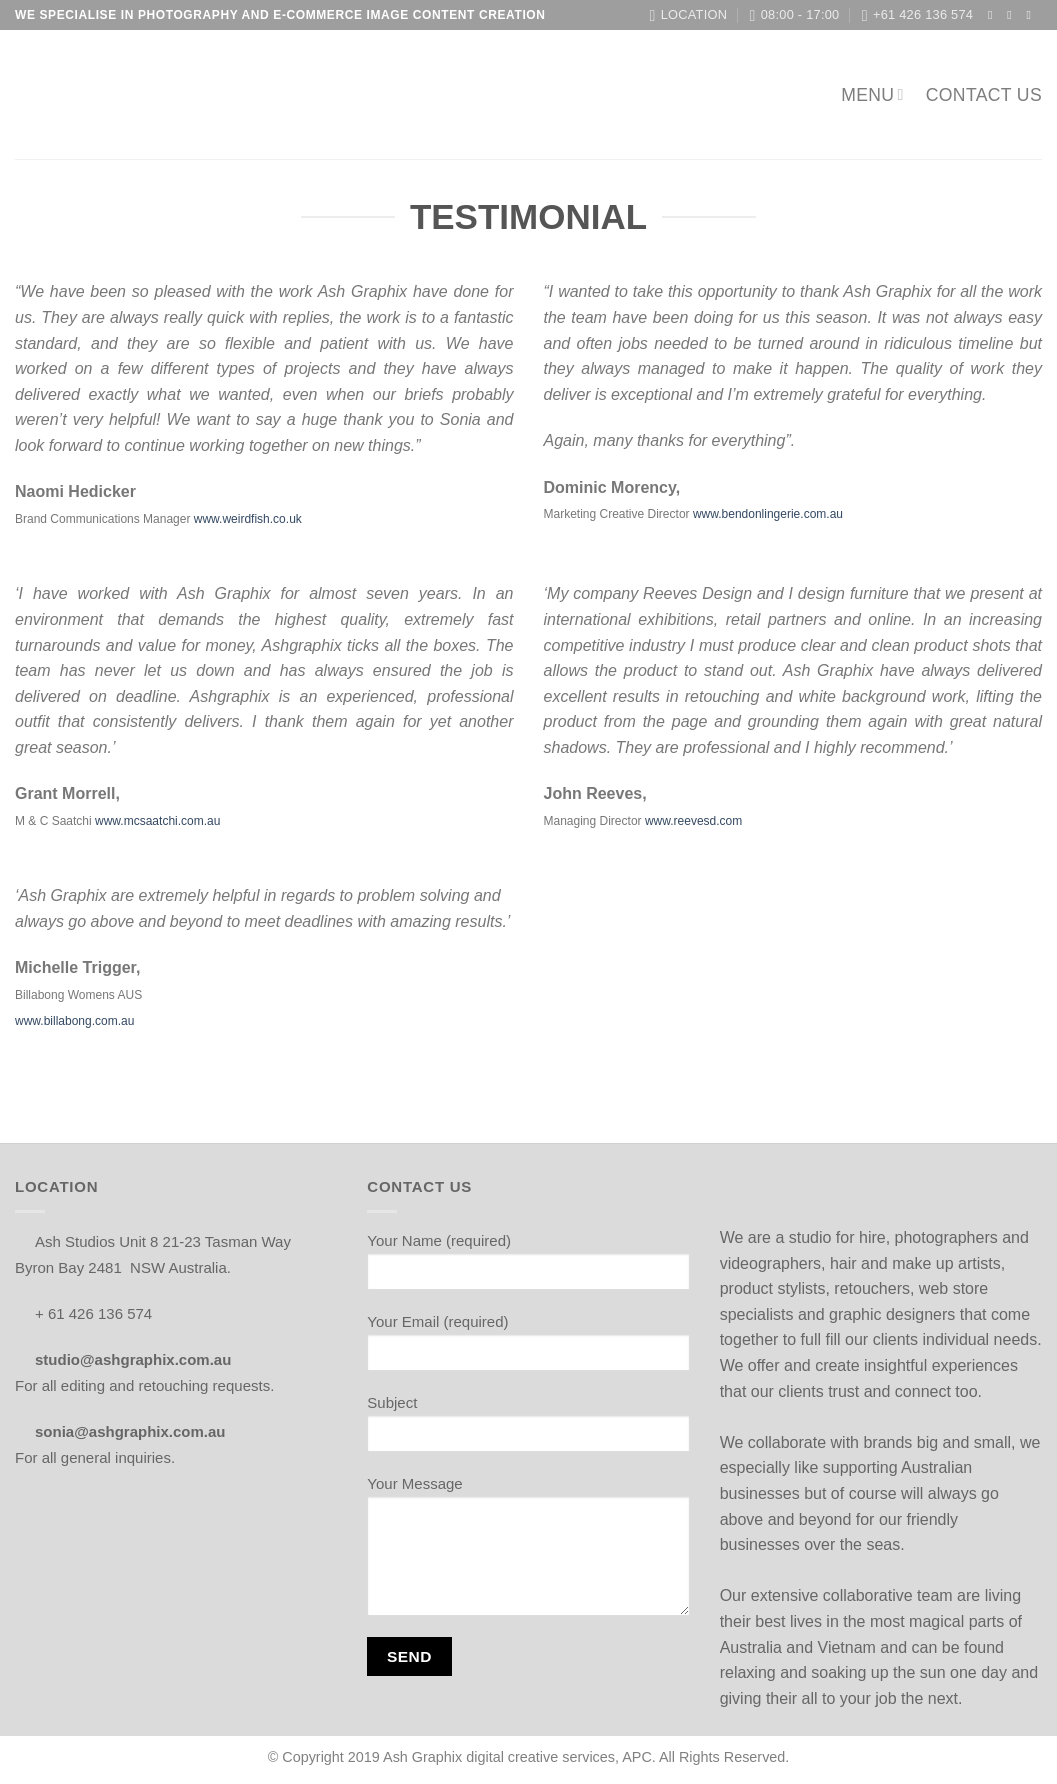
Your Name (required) (528, 1268)
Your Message (528, 1553)
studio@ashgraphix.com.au (139, 1359)
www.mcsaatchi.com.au (157, 821)
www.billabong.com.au (74, 1021)
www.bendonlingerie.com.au (768, 514)
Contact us (984, 95)
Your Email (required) (528, 1349)
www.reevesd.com (693, 821)
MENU (872, 95)
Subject (528, 1430)
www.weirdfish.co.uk (248, 519)
